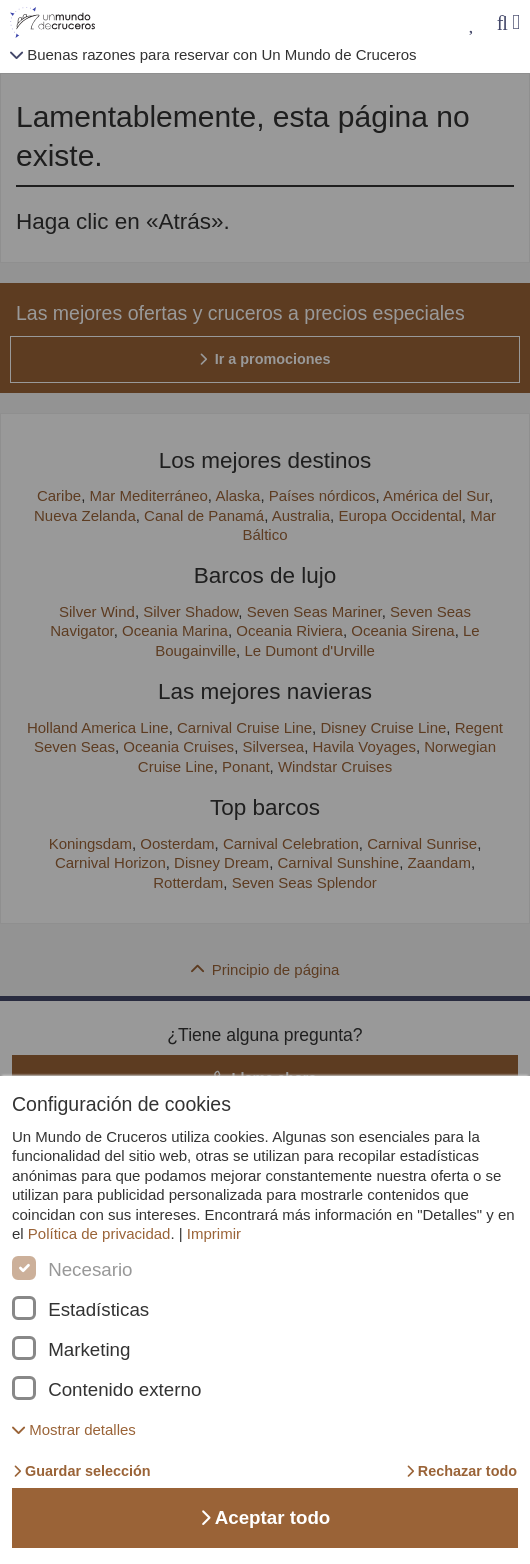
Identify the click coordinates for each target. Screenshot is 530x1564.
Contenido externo (124, 1390)
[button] (74, 1429)
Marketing (89, 1350)
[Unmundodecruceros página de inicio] (56, 23)
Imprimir (214, 1233)
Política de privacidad (99, 1233)
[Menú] (516, 22)
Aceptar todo (265, 1517)
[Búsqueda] (502, 23)
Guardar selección (82, 1471)
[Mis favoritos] (472, 23)
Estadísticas (98, 1310)
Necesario (90, 1270)
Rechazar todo (461, 1471)
